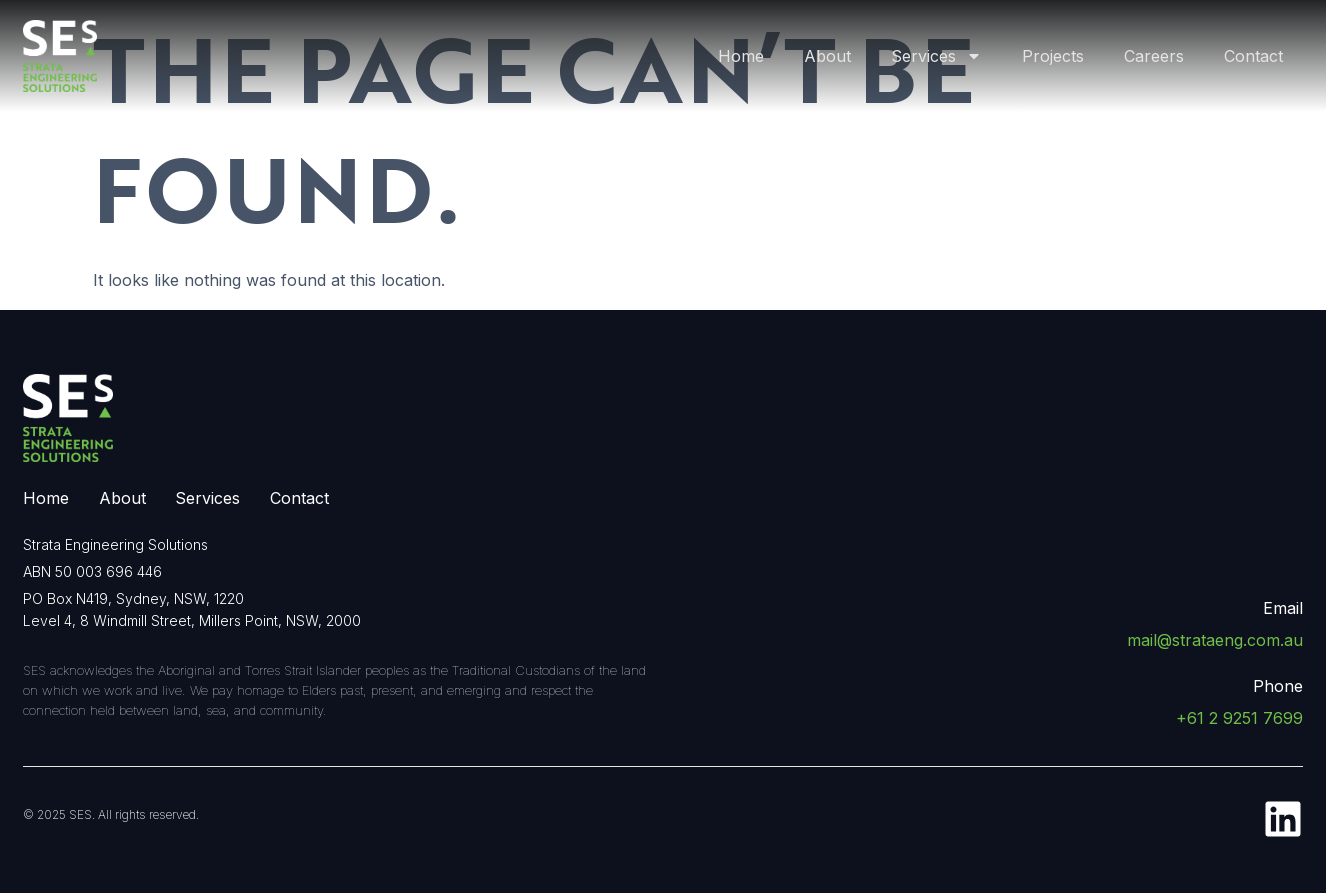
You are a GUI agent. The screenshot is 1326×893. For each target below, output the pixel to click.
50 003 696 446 (108, 571)
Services (936, 56)
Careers (1154, 56)
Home (741, 56)
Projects (1053, 56)
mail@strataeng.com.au (1215, 640)
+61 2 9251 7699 (1239, 718)
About (827, 56)
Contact (1253, 56)
